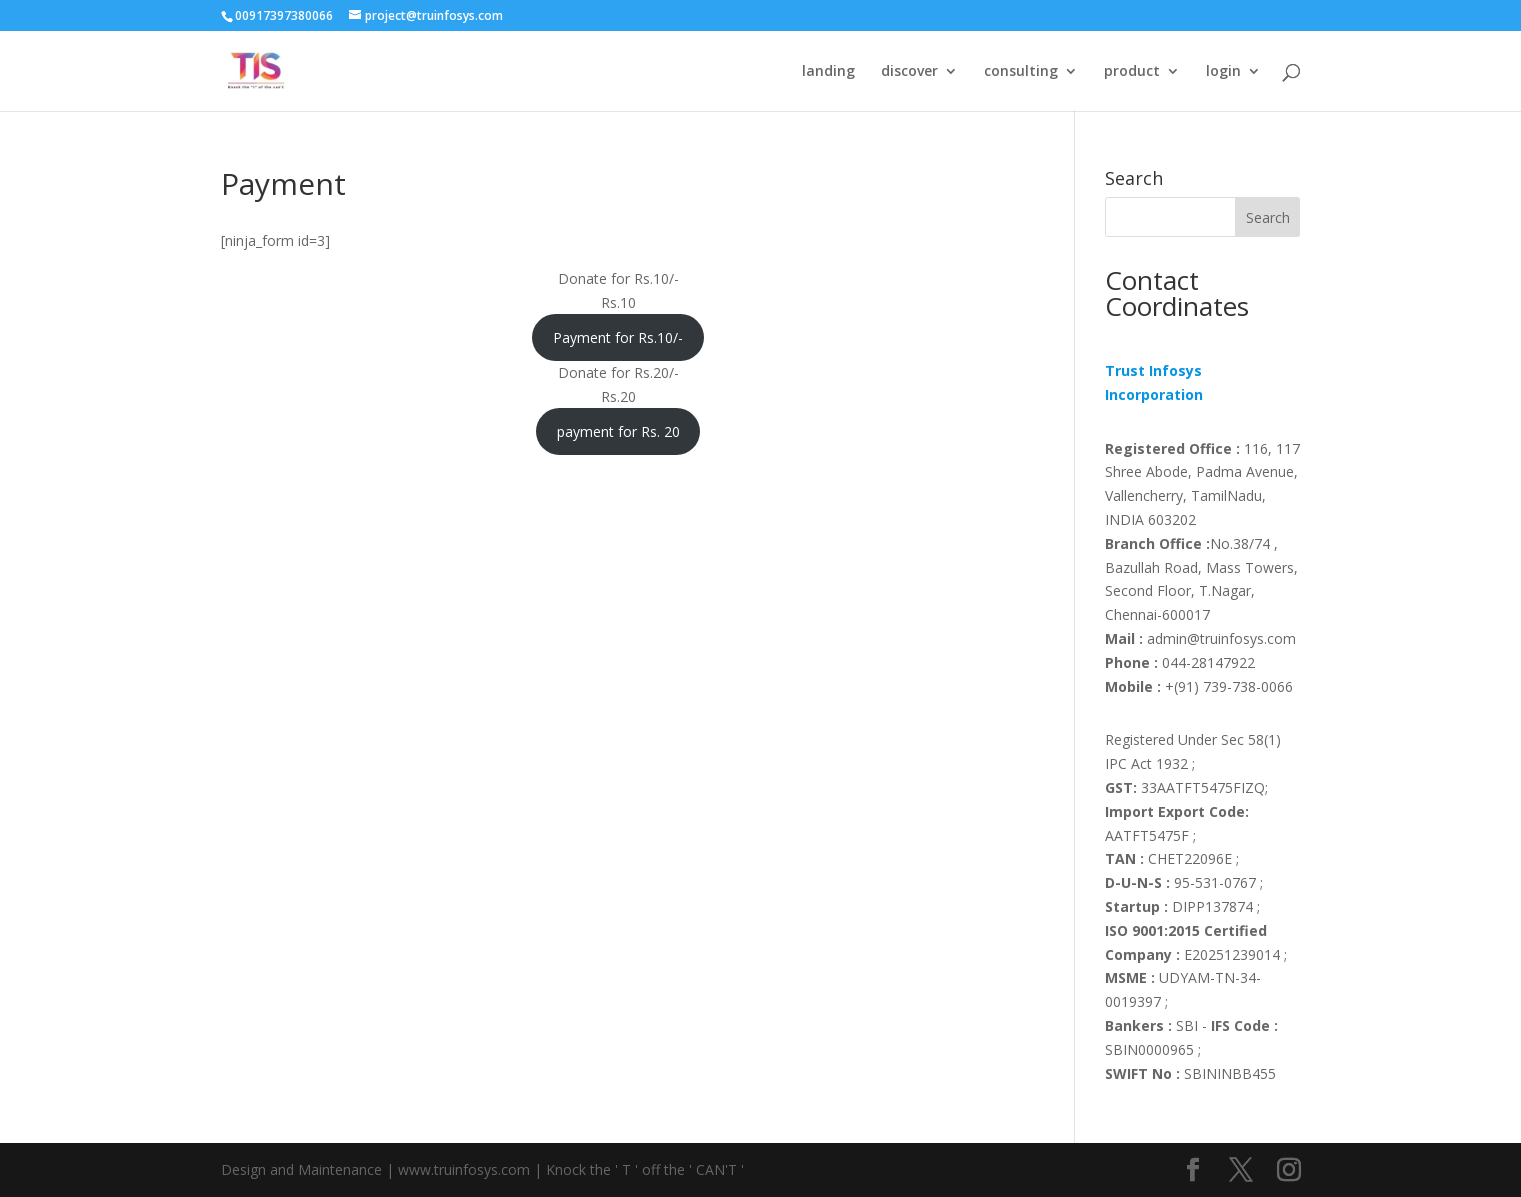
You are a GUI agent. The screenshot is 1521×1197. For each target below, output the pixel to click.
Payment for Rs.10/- (618, 337)
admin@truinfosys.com (1200, 638)
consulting (1021, 72)
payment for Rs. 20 (618, 431)
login (1223, 72)
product (1132, 72)
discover (909, 72)
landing (828, 72)
